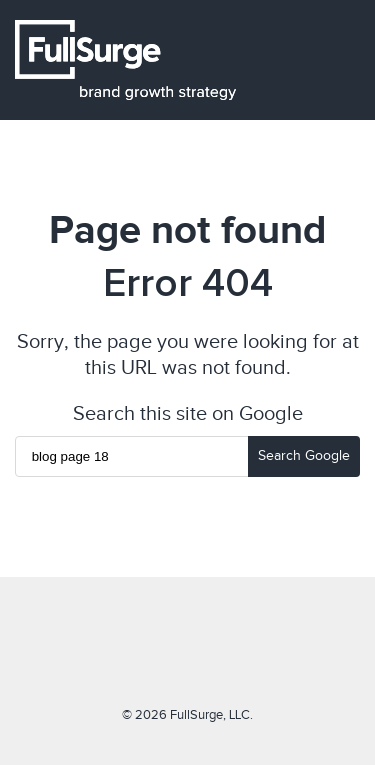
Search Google (304, 455)
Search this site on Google (188, 413)
